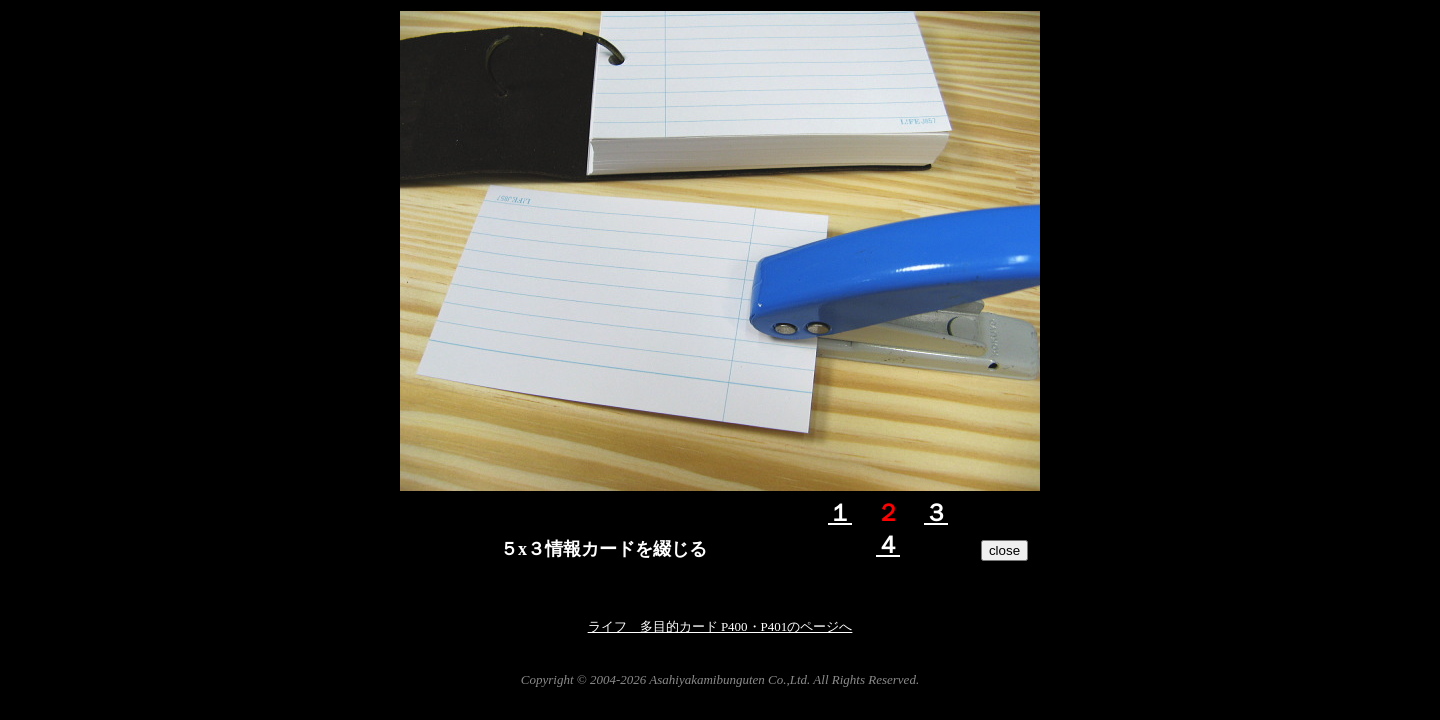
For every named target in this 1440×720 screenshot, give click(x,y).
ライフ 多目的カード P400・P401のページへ (720, 626)
